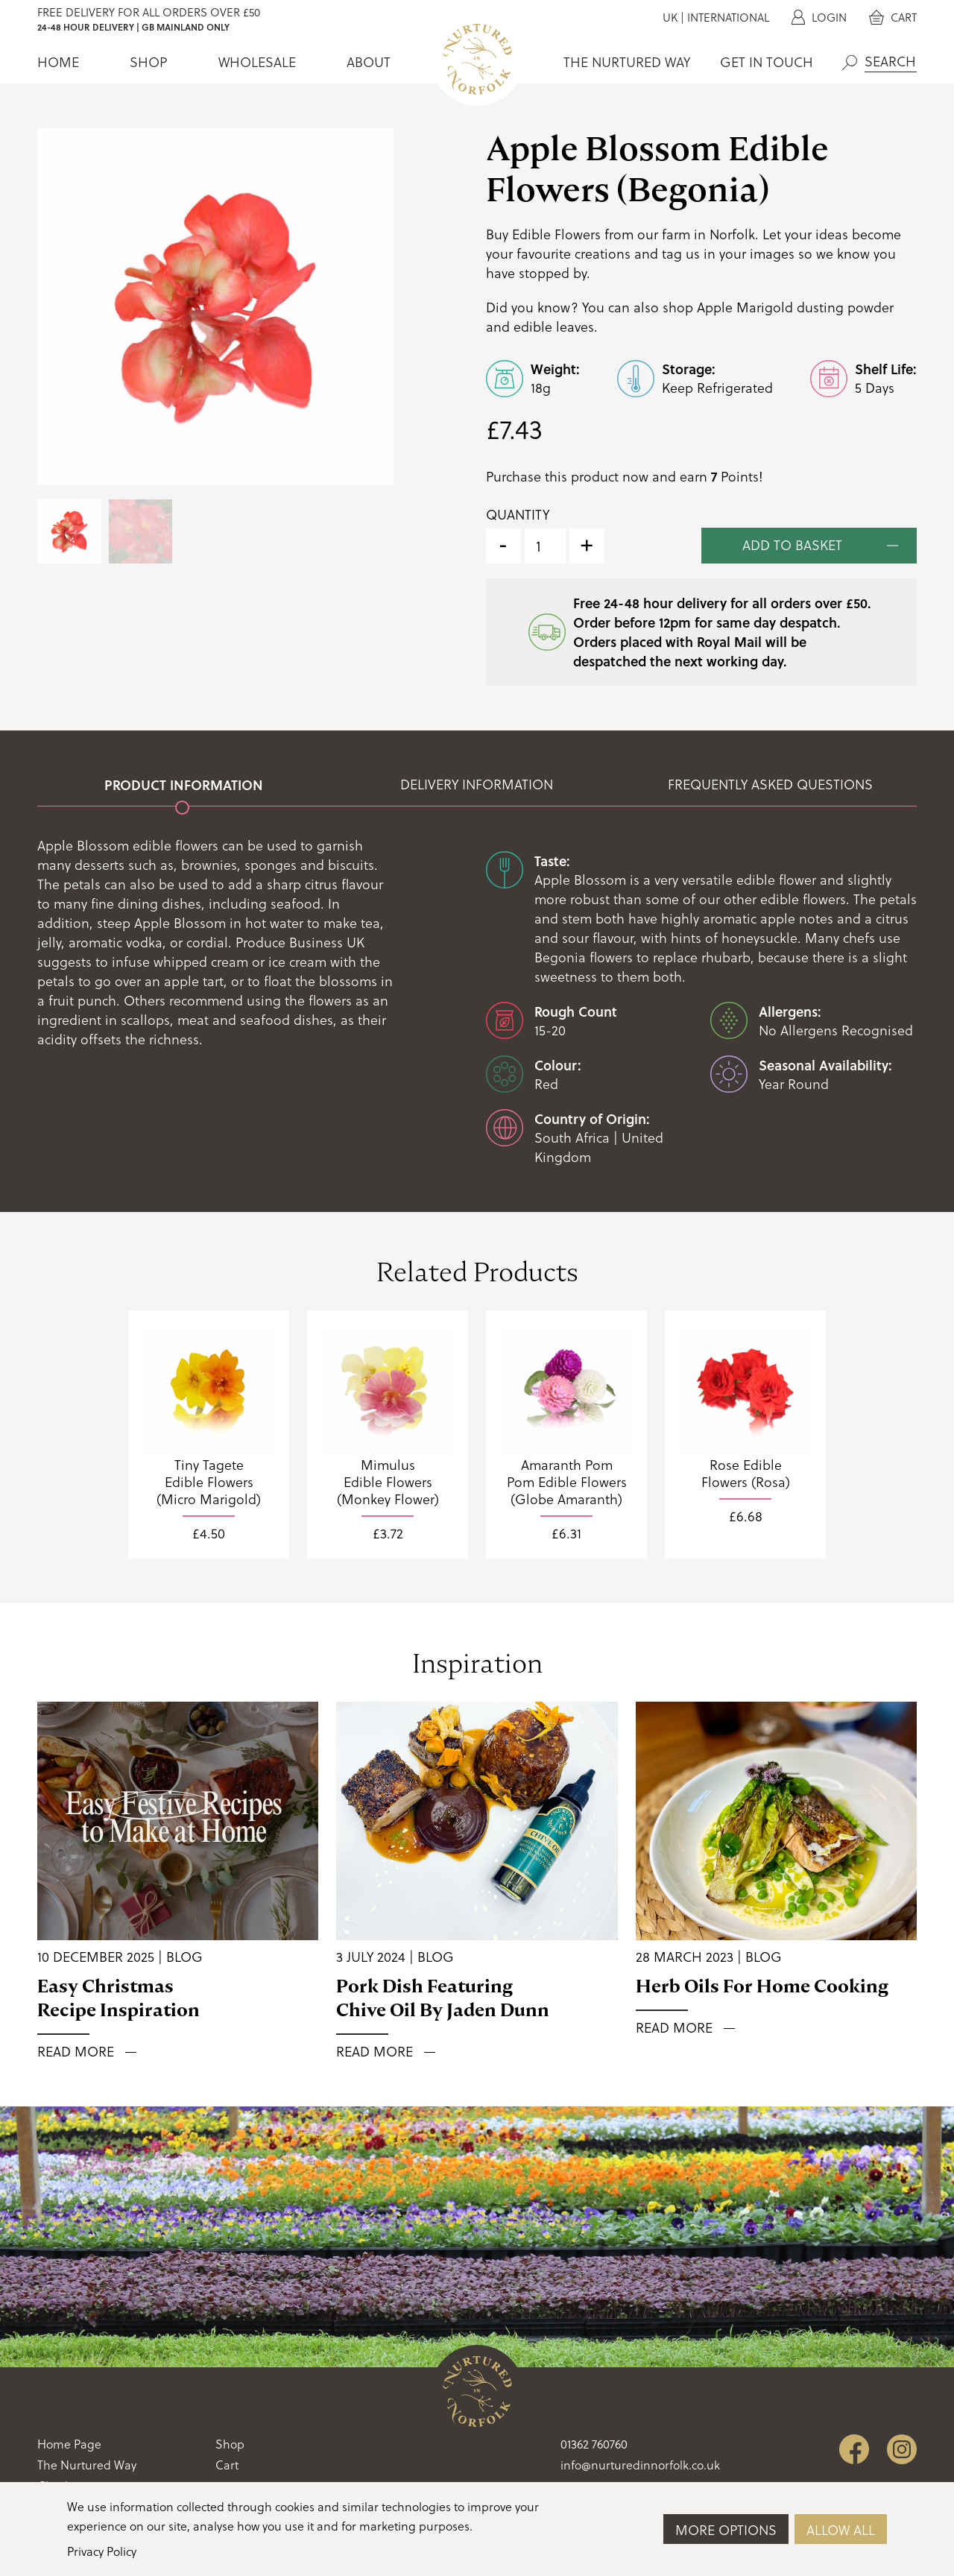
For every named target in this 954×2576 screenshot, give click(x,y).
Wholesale (257, 62)
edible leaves (554, 327)
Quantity (517, 514)
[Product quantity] (545, 546)
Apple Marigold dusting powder (795, 307)
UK (670, 17)
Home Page (69, 2444)
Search (849, 62)
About (369, 62)
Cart (893, 17)
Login (819, 17)
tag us (681, 253)
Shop (148, 62)
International (728, 17)
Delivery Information (476, 784)
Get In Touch (766, 62)
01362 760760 (594, 2444)
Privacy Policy (101, 2551)
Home (58, 62)
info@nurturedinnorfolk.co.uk (640, 2465)
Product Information (183, 785)
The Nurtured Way (626, 62)
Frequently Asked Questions (770, 784)
